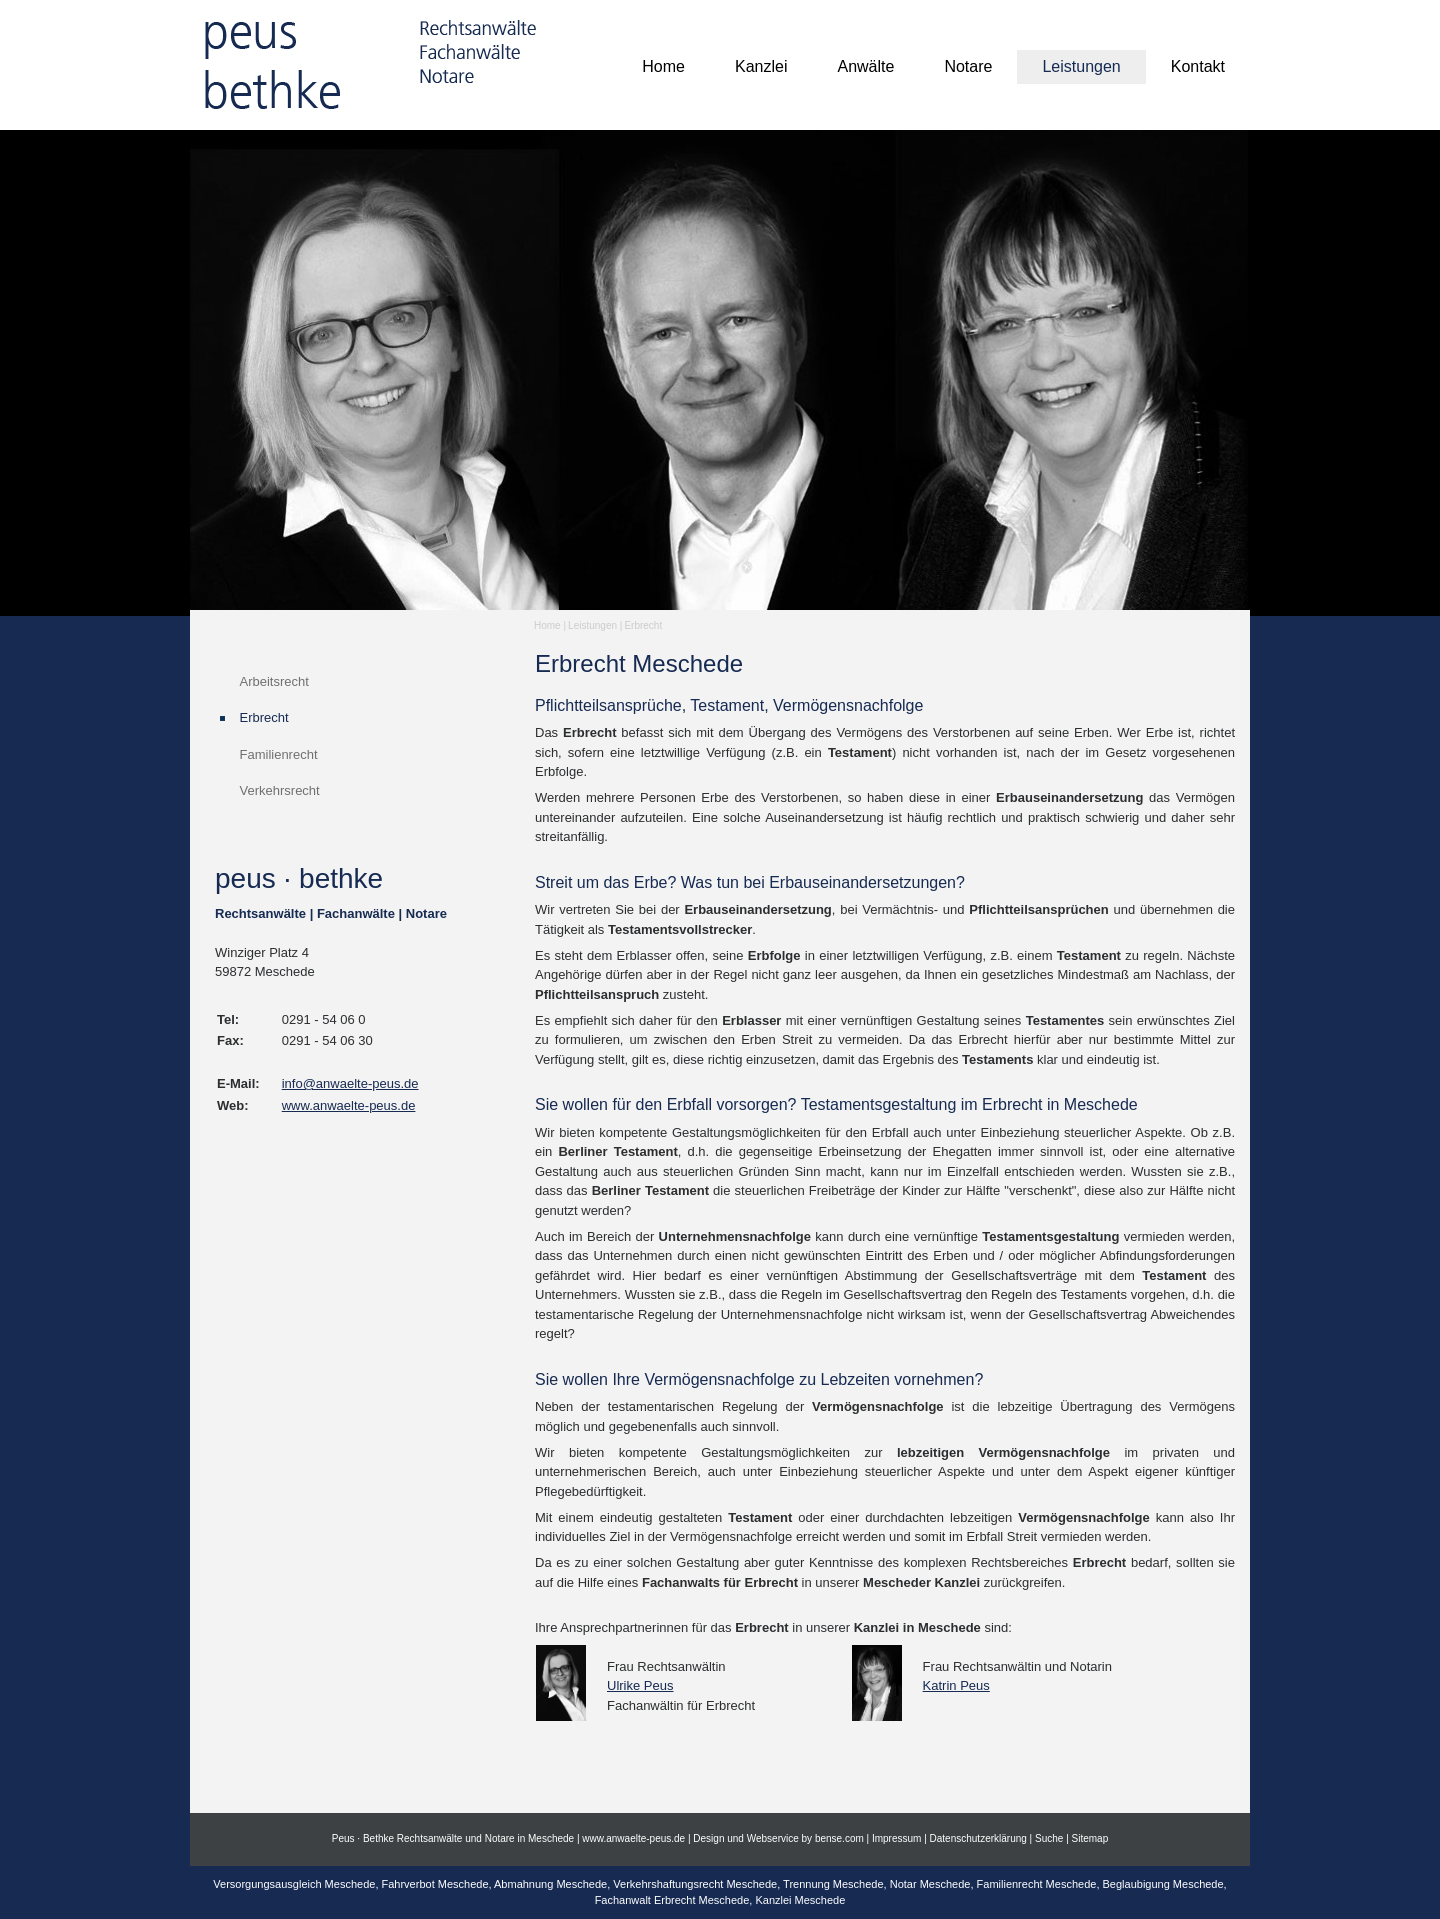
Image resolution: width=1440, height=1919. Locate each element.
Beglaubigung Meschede (1163, 1884)
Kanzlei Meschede (800, 1900)
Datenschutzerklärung (978, 1838)
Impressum (896, 1838)
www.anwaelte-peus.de (349, 1105)
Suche (1049, 1838)
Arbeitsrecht (274, 681)
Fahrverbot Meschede (435, 1884)
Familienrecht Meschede (1037, 1884)
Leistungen (592, 625)
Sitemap (1090, 1838)
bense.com (839, 1838)
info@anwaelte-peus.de (350, 1083)
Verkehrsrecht (280, 790)
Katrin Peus (956, 1685)
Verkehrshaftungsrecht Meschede (695, 1884)
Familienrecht (279, 754)
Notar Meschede (930, 1884)
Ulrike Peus (640, 1685)
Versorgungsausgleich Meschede (294, 1884)
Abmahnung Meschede (550, 1884)
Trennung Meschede (833, 1884)
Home (547, 625)
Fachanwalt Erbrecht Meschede (672, 1900)
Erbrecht (643, 625)
